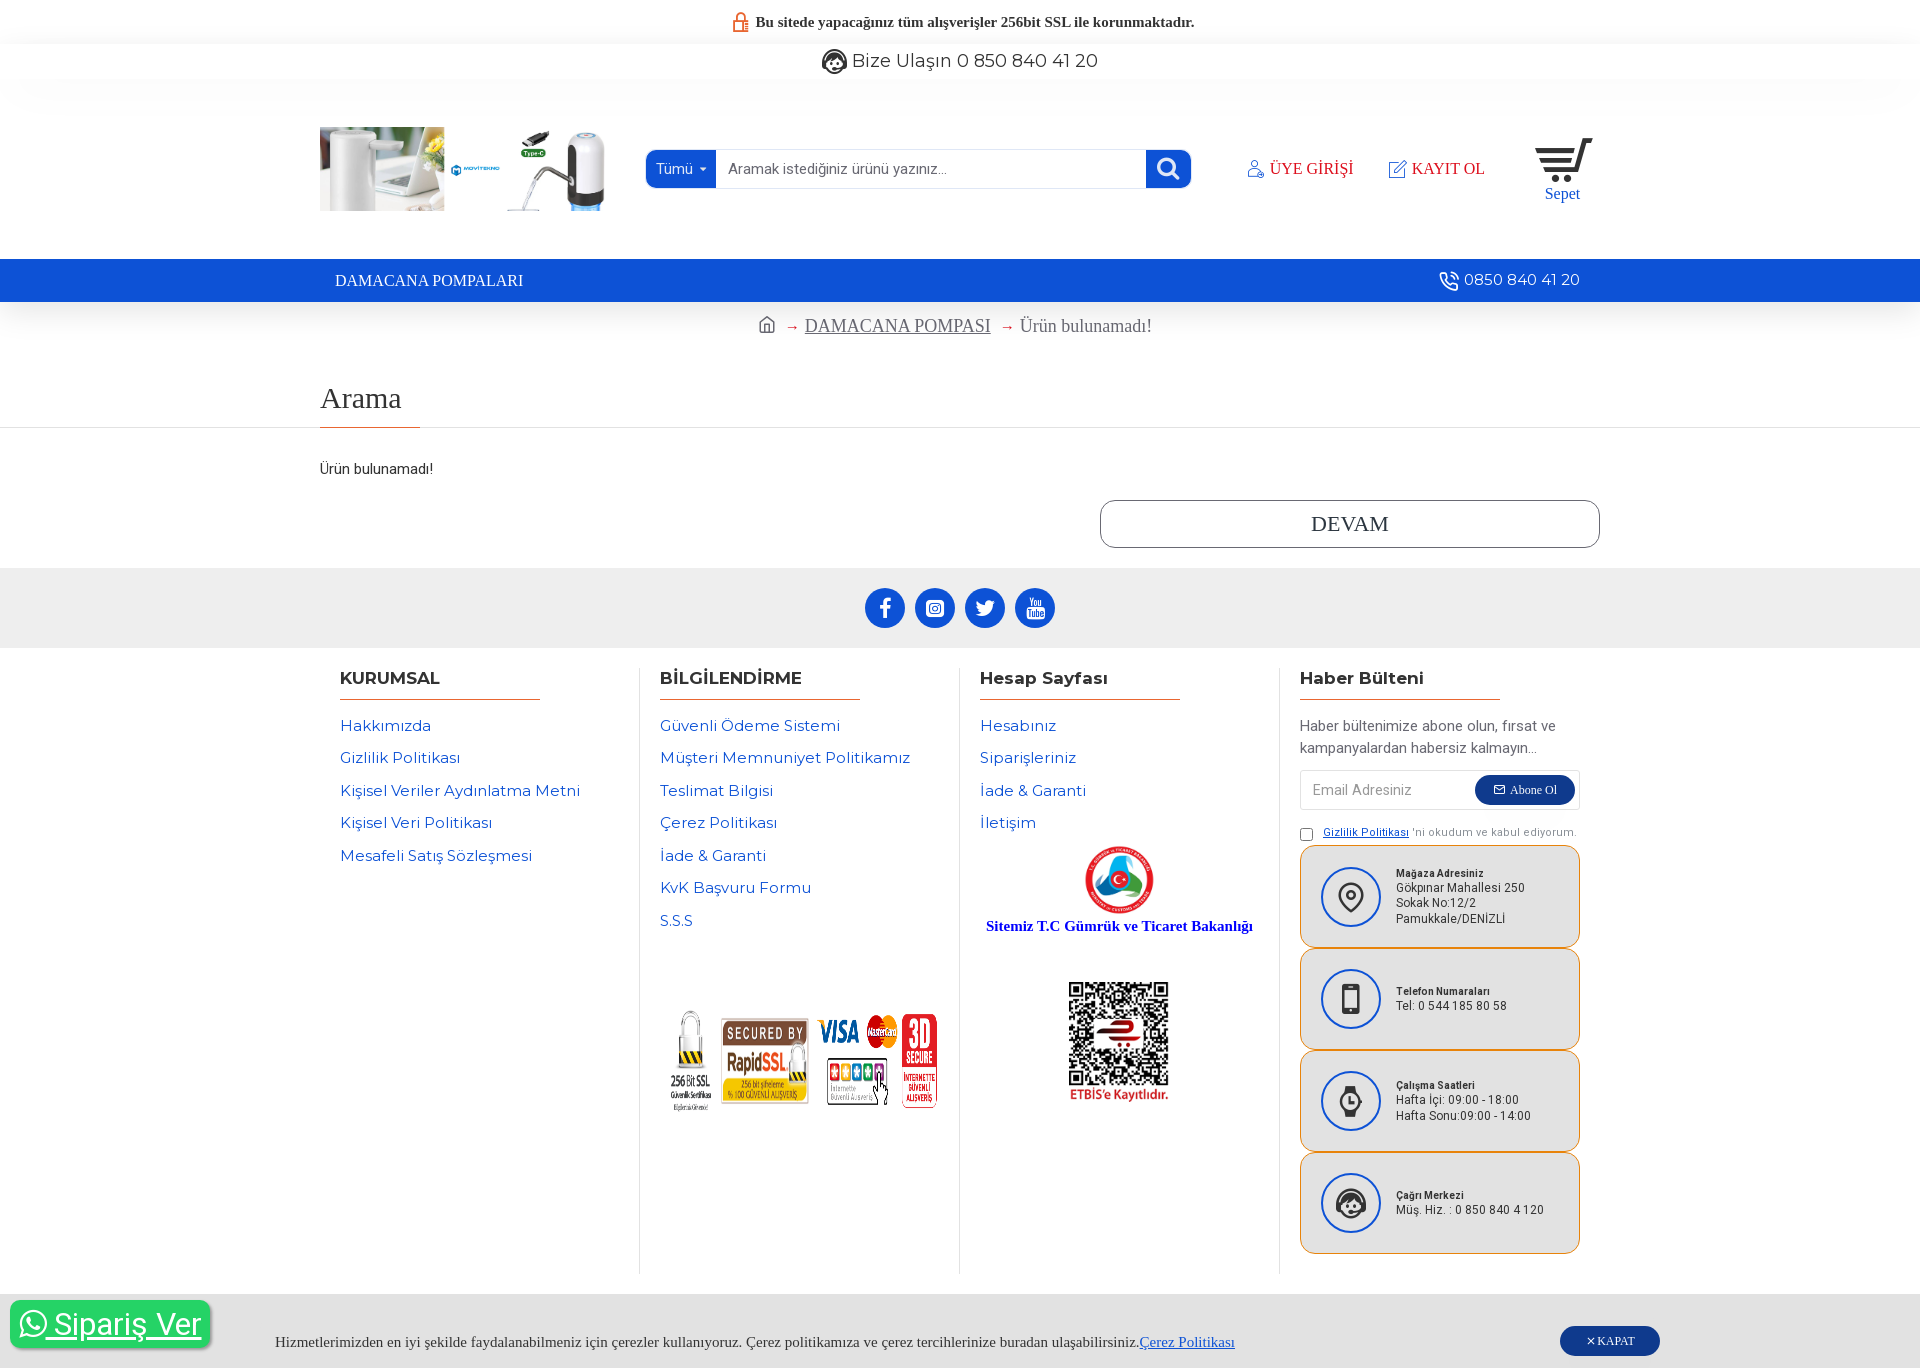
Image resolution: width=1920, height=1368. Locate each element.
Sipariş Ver (110, 1324)
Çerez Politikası (1187, 1342)
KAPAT (1616, 1341)
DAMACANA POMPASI (898, 326)
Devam (1350, 523)
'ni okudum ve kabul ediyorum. (1438, 833)
